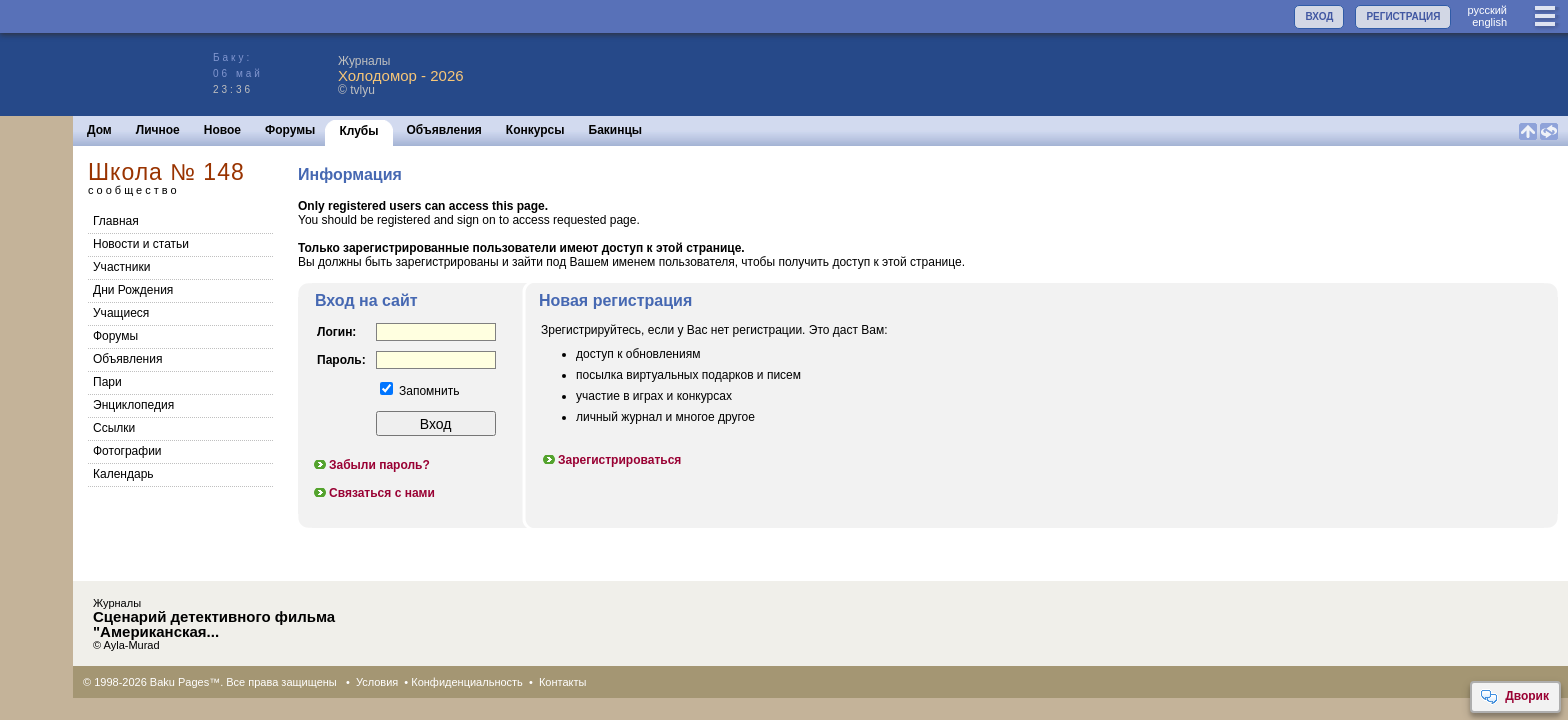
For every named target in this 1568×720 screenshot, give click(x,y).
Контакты (563, 682)
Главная (116, 221)
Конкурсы (535, 130)
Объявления (444, 130)
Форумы (290, 130)
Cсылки (114, 428)
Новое (222, 130)
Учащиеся (121, 313)
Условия (377, 682)
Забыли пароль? (371, 465)
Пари (107, 382)
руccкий (1487, 10)
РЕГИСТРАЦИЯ (1403, 16)
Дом (99, 130)
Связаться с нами (373, 493)
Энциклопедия (133, 405)
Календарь (123, 474)
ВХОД (1319, 16)
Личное (158, 130)
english (1489, 22)
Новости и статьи (141, 244)
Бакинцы (616, 130)
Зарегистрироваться (611, 460)
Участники (121, 267)
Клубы (358, 131)
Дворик (1514, 697)
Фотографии (127, 451)
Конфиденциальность (467, 682)
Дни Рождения (133, 290)
